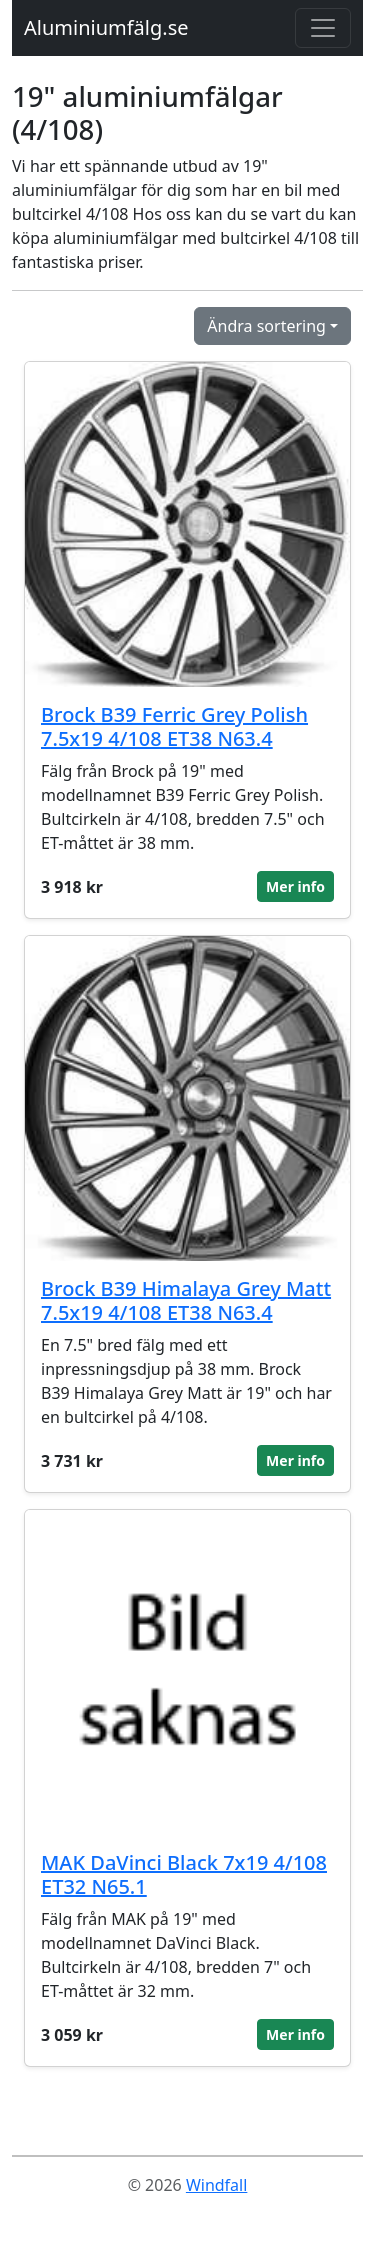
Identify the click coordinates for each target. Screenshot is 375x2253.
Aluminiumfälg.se (106, 27)
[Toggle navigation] (323, 28)
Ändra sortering (266, 326)
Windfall (216, 2185)
